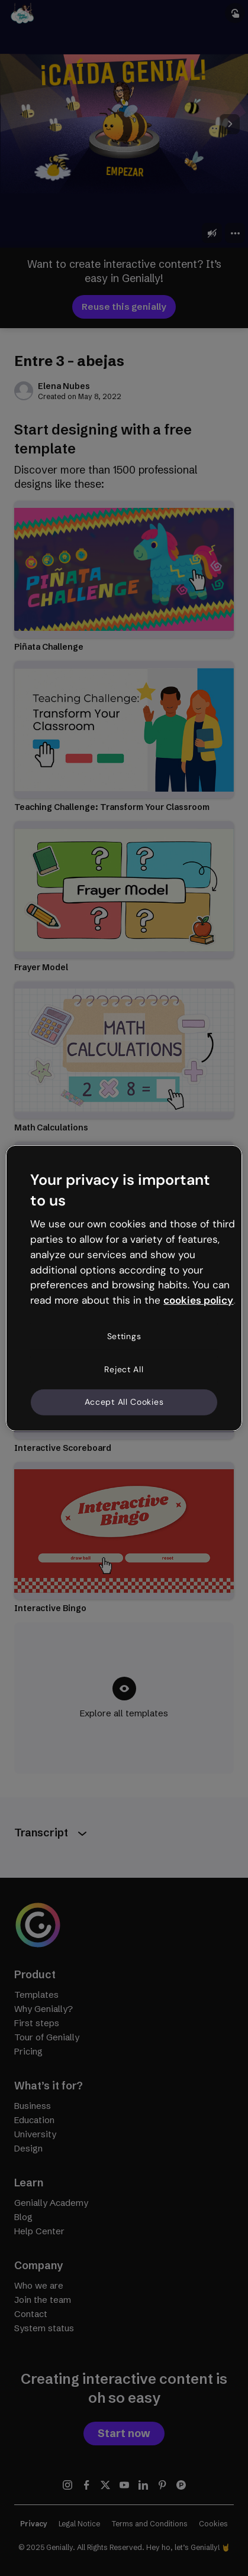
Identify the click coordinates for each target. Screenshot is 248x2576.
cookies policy (198, 1300)
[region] (123, 1288)
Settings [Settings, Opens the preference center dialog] (124, 1336)
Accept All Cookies (124, 1401)
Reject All (123, 1368)
